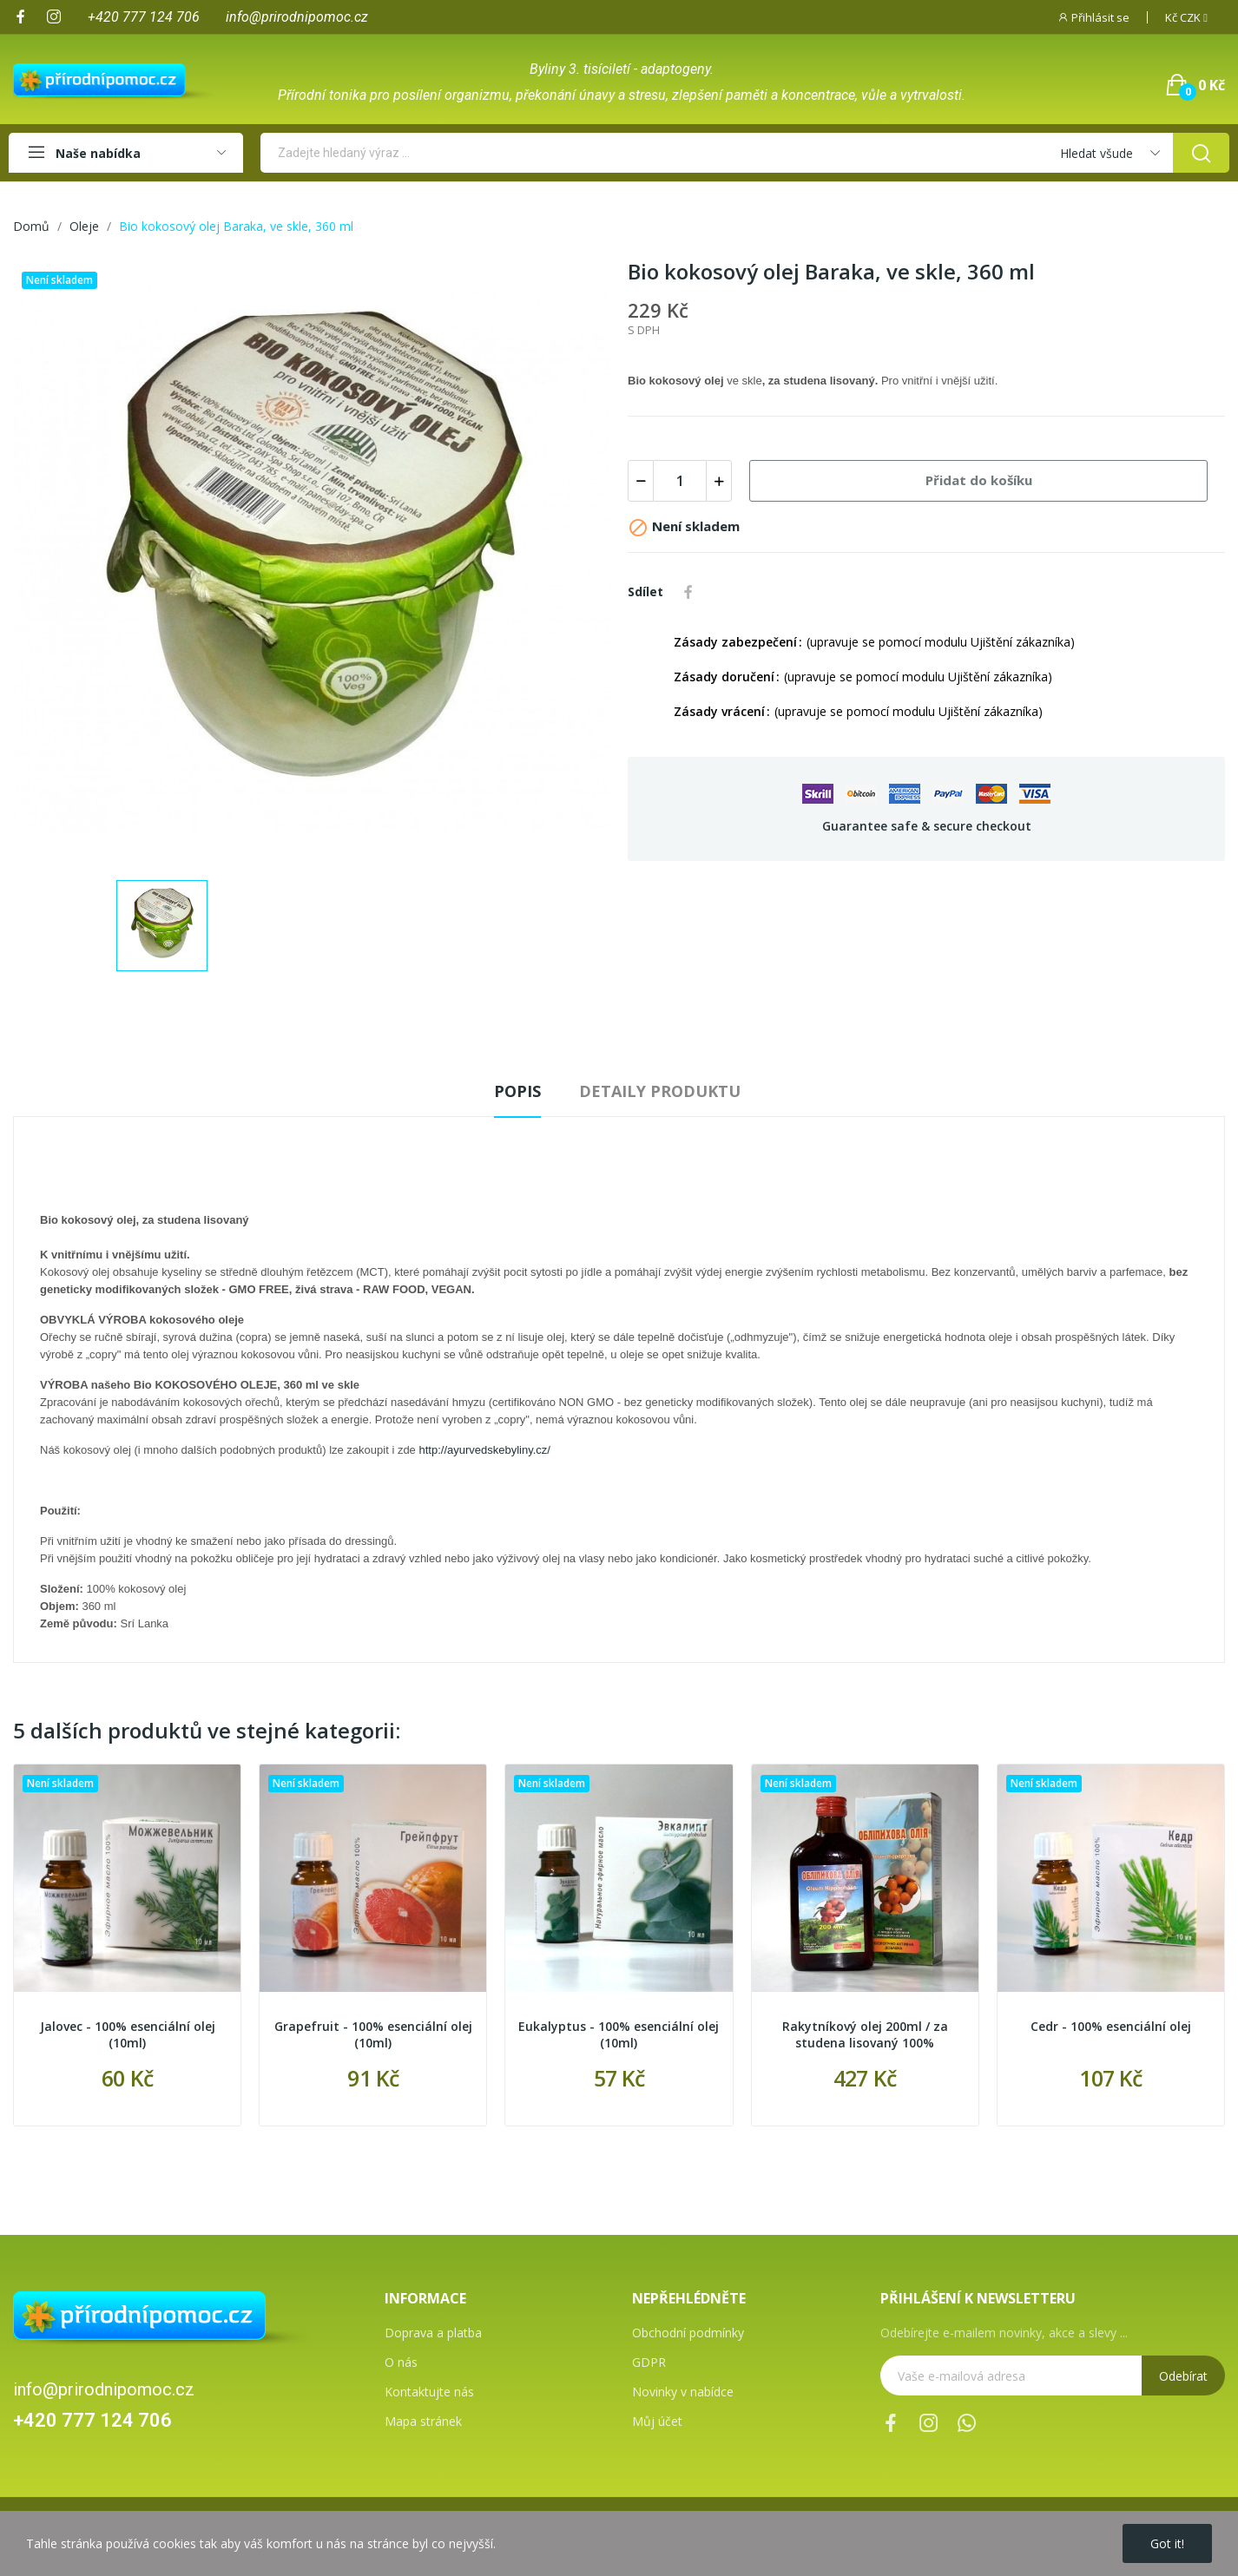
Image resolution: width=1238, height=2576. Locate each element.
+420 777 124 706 (92, 2420)
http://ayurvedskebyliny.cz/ (484, 1449)
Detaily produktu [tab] (660, 1091)
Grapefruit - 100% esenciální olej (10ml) (373, 2035)
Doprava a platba (433, 2332)
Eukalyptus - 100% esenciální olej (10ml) (618, 2035)
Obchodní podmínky (688, 2332)
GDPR (649, 2362)
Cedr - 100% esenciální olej (1111, 2026)
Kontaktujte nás (429, 2391)
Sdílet (688, 592)
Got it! (1167, 2543)
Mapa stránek (423, 2421)
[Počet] (680, 481)
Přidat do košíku (978, 480)
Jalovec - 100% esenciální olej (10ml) (127, 2035)
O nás (401, 2362)
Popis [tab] (517, 1091)
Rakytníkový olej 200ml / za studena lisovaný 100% (865, 2035)
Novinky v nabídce (683, 2391)
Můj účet (657, 2421)
